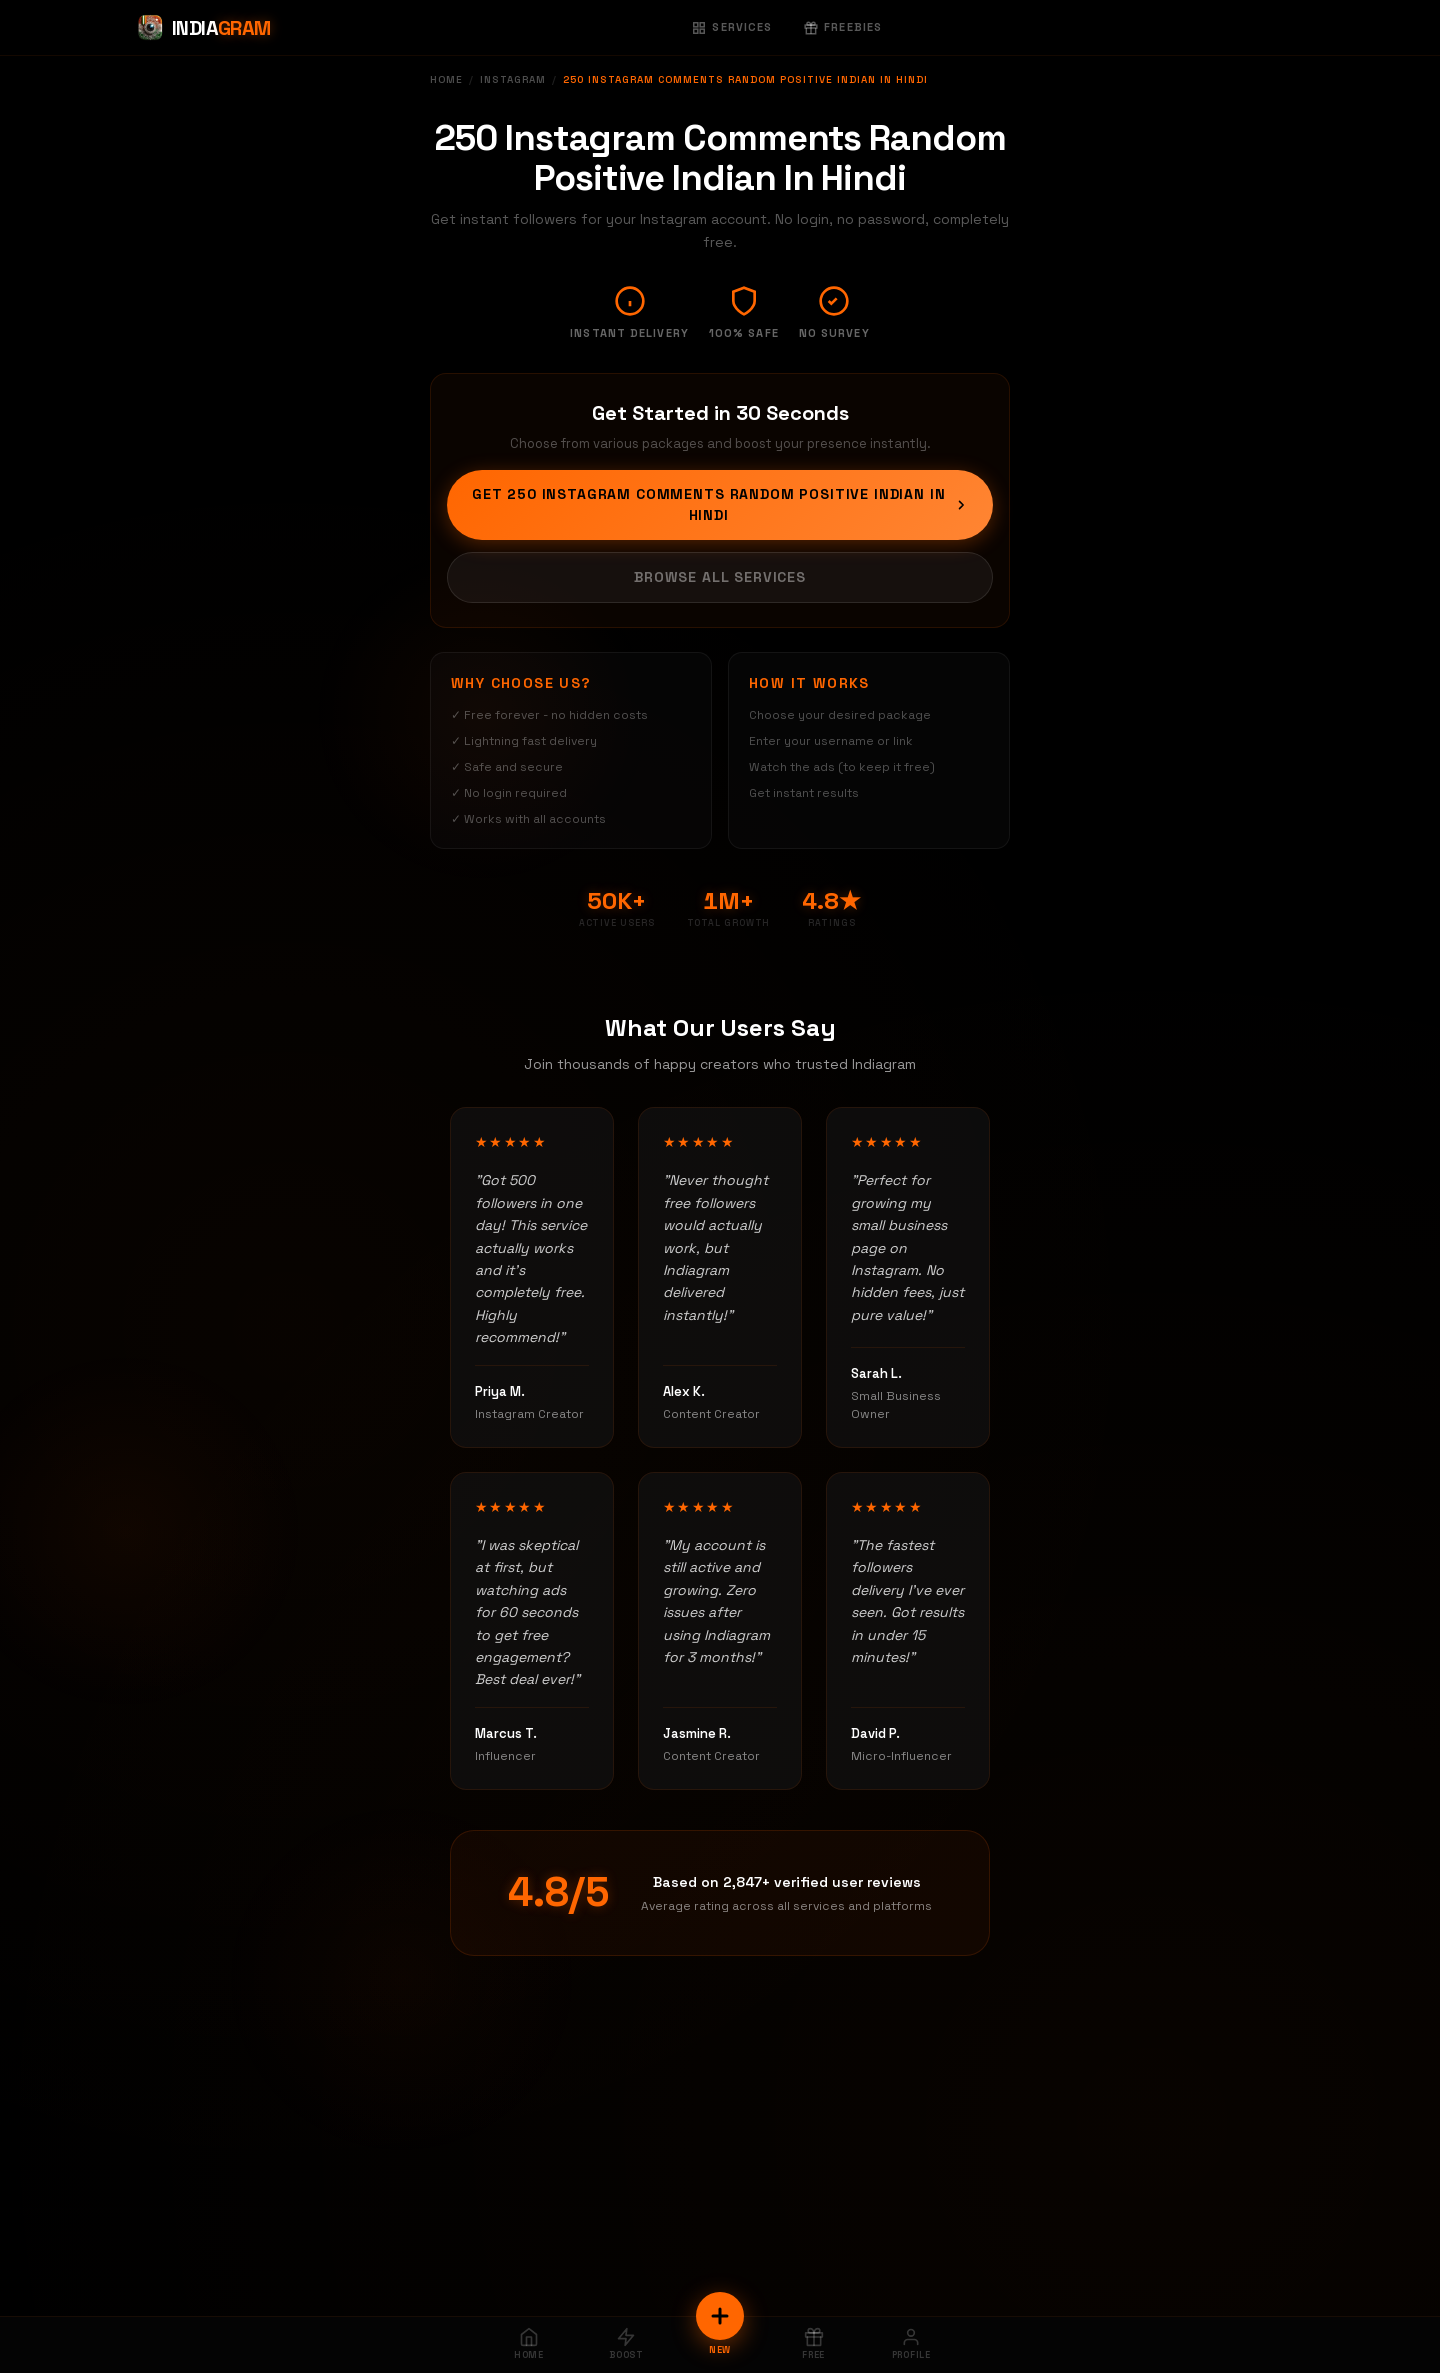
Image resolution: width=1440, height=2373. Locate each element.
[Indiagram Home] (203, 28)
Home (446, 79)
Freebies (843, 27)
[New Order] (720, 2316)
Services (732, 27)
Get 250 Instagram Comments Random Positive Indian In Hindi (720, 504)
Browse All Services (720, 577)
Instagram (513, 79)
